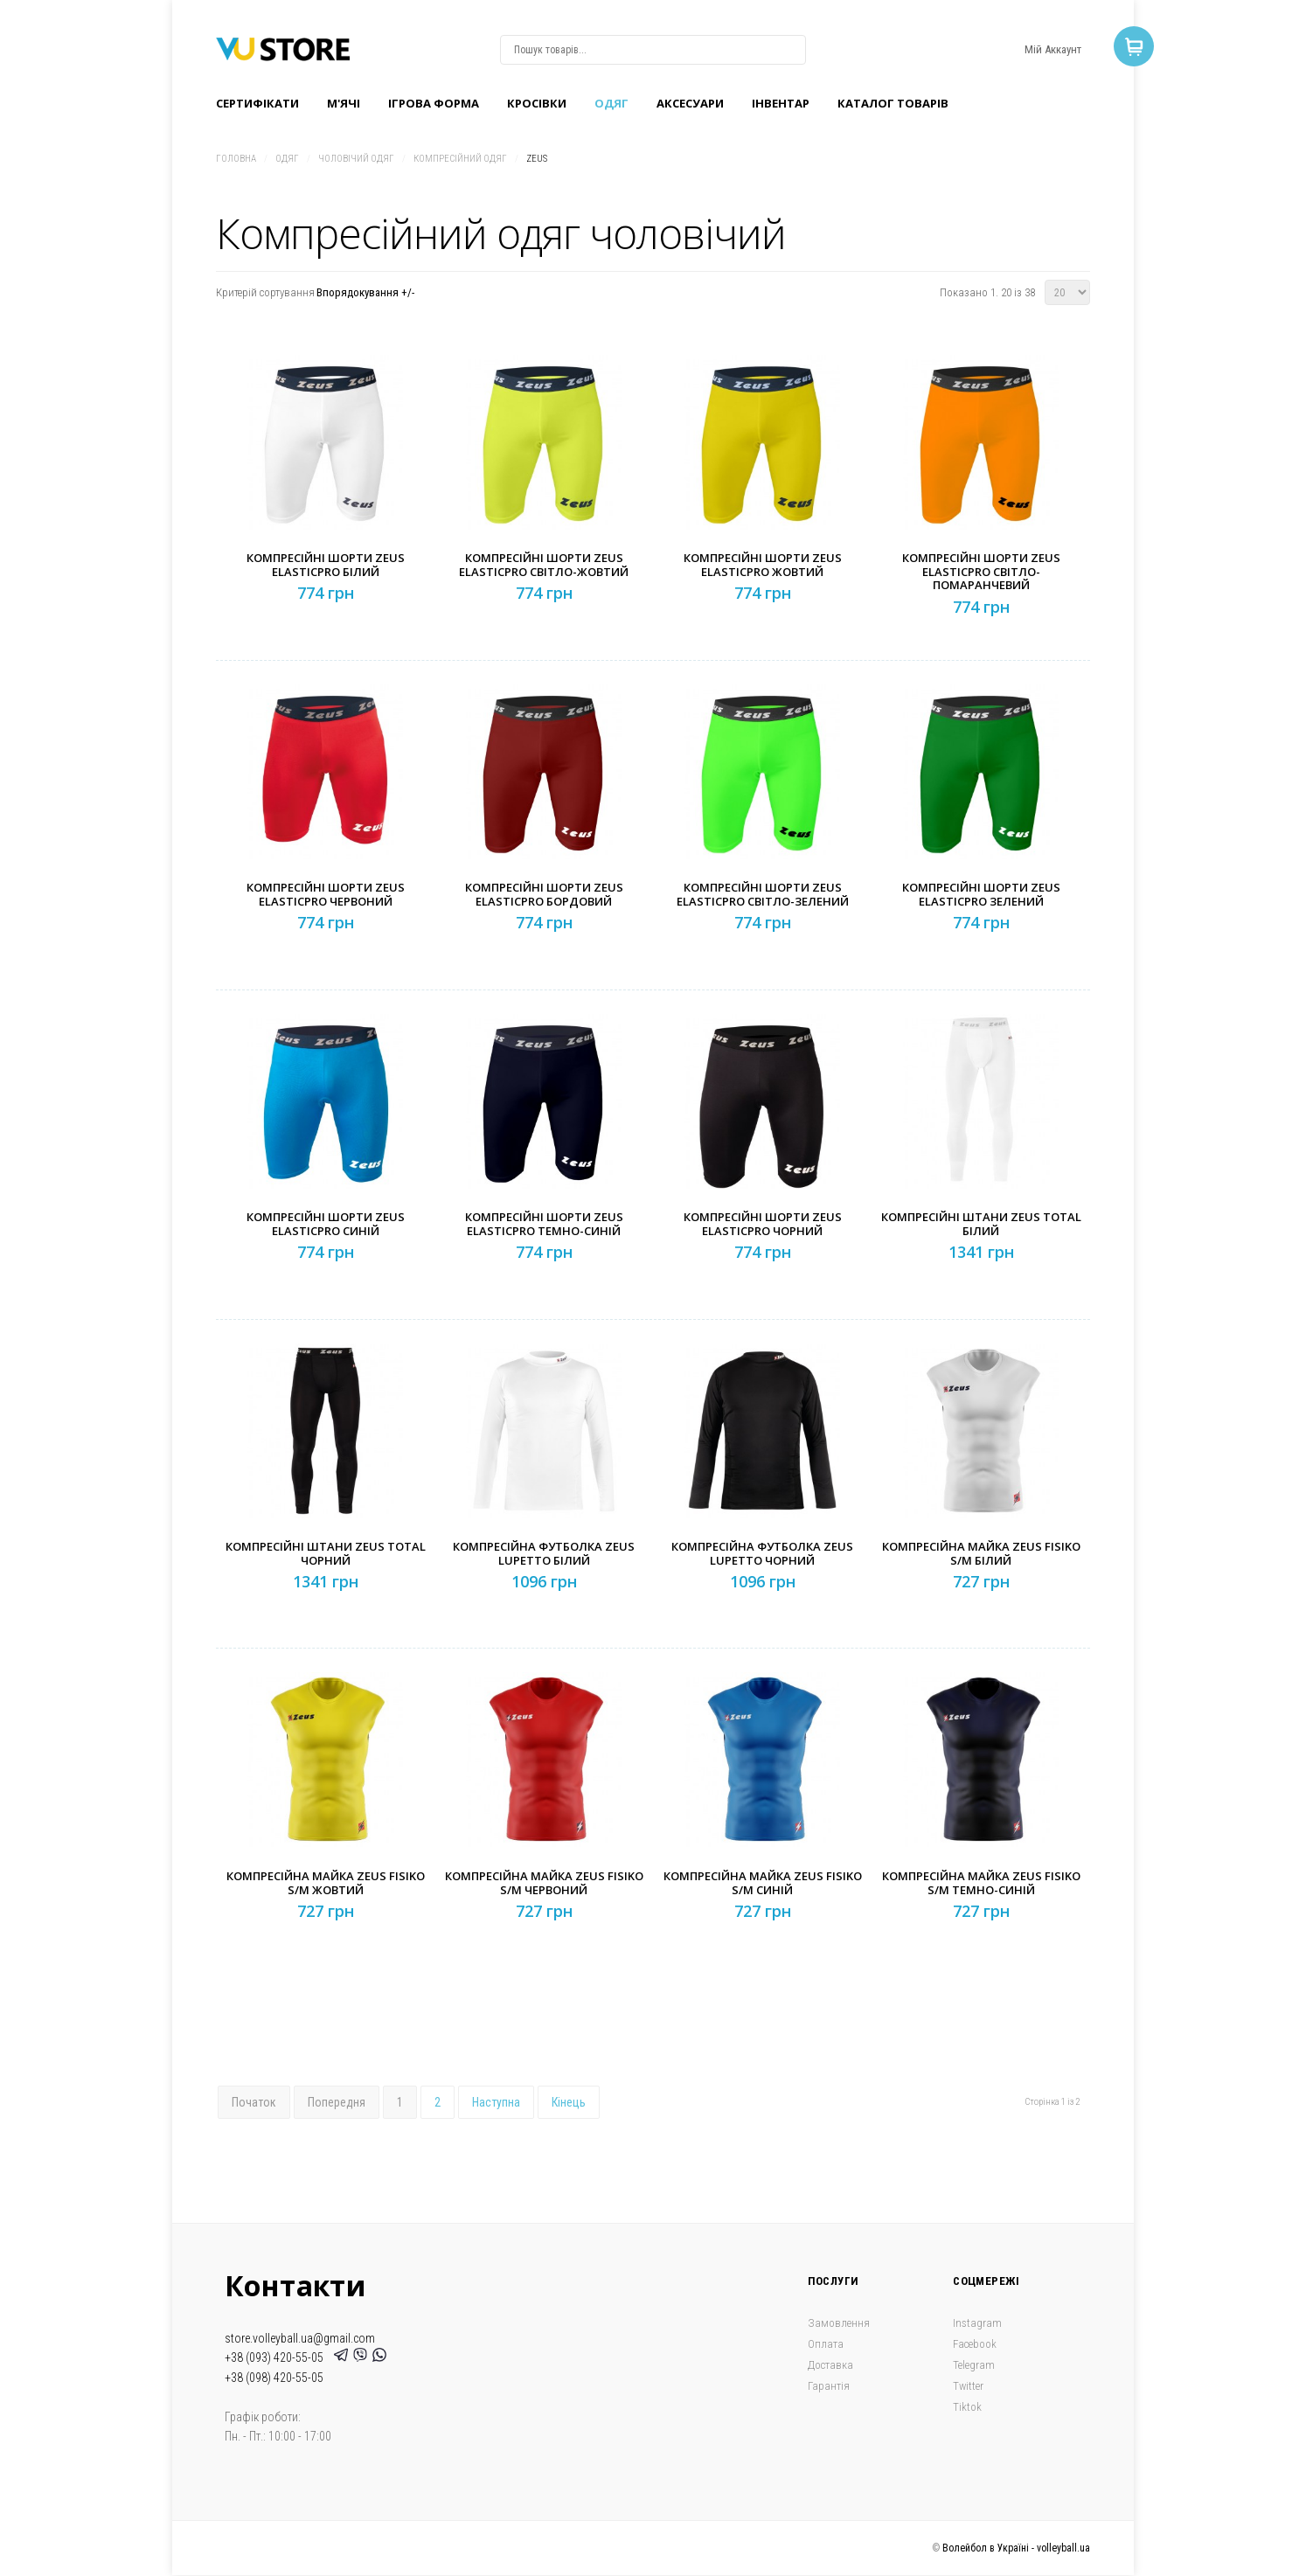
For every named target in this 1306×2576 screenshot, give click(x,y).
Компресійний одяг (460, 158)
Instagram (977, 2323)
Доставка (830, 2364)
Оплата (826, 2343)
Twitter (968, 2385)
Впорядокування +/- (365, 292)
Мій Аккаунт (1053, 49)
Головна (236, 158)
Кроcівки (536, 103)
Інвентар (780, 103)
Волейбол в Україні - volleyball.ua (1016, 2548)
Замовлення (839, 2323)
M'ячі (343, 103)
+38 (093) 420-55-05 (277, 2357)
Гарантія (829, 2385)
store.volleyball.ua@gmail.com (300, 2338)
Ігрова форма (433, 103)
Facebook (975, 2343)
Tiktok (967, 2406)
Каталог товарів (892, 103)
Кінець (569, 2102)
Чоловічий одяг (356, 158)
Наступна (496, 2102)
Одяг (611, 103)
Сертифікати (257, 103)
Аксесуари (690, 103)
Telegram (974, 2364)
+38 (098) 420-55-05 (274, 2378)
